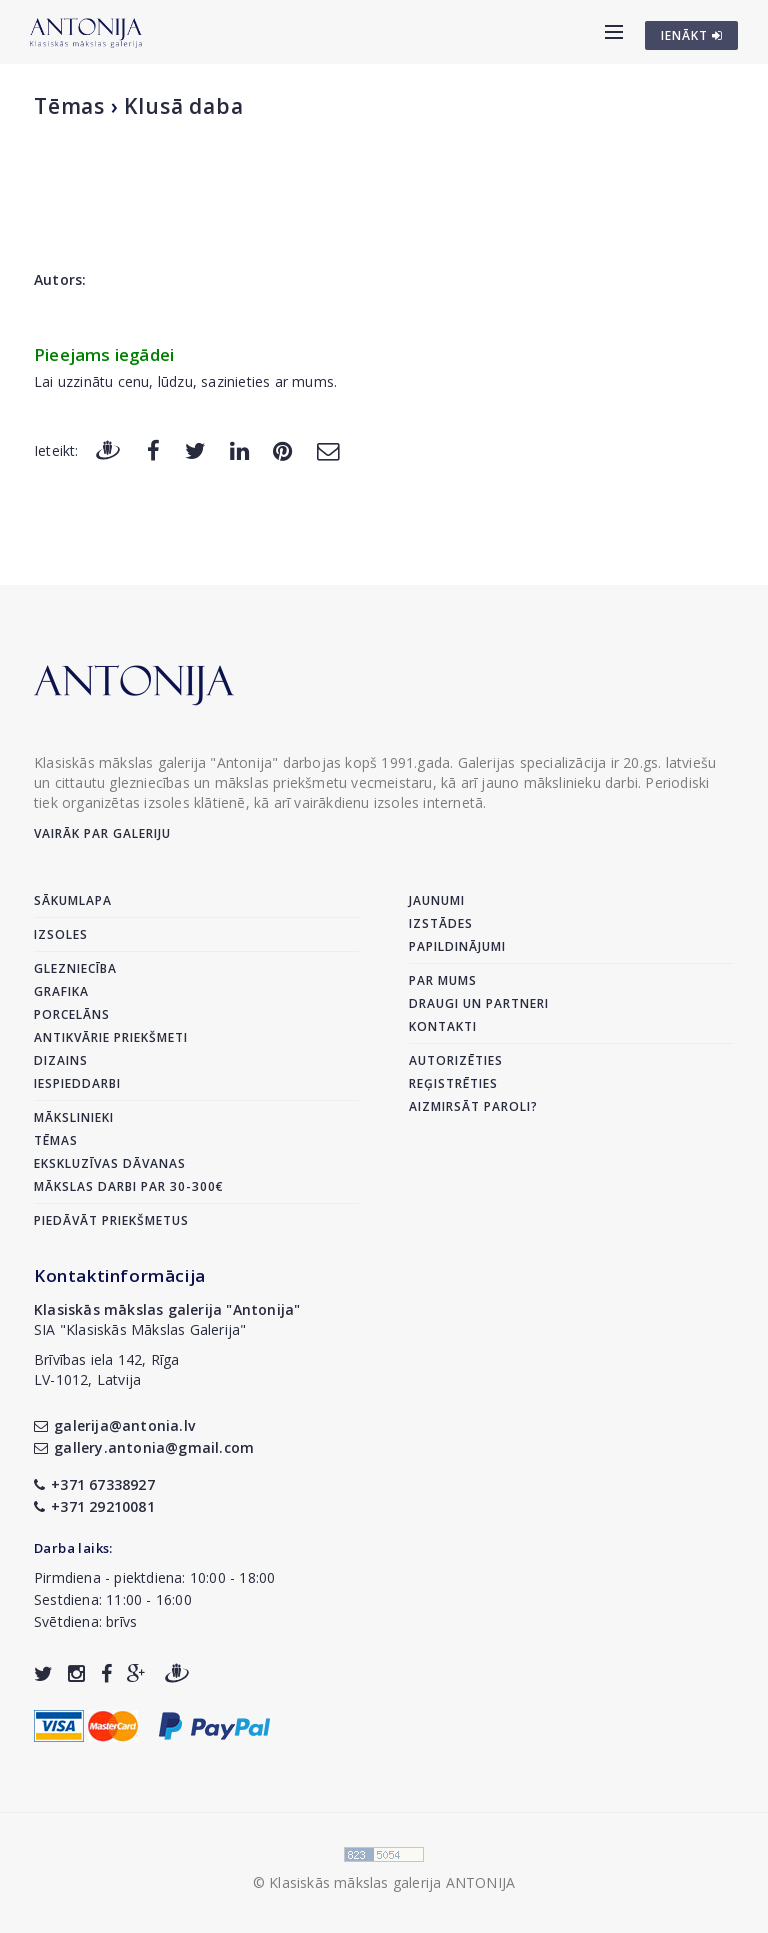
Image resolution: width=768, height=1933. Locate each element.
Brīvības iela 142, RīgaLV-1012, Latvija (107, 1369)
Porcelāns (72, 1014)
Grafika (61, 991)
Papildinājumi (457, 946)
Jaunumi (437, 900)
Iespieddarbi (77, 1083)
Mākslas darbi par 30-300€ (129, 1186)
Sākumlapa (73, 900)
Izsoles (61, 934)
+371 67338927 (94, 1484)
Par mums (443, 980)
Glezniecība (75, 968)
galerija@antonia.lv (114, 1425)
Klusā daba (183, 106)
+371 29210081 (94, 1506)
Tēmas (69, 106)
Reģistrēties (453, 1083)
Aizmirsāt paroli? (473, 1106)
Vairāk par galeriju (102, 833)
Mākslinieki (74, 1117)
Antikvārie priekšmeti (111, 1037)
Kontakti (443, 1026)
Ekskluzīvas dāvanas (110, 1163)
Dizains (61, 1060)
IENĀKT (692, 35)
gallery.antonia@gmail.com (144, 1447)
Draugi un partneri (479, 1003)
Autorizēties (456, 1060)
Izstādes (441, 923)
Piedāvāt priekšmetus (111, 1220)
